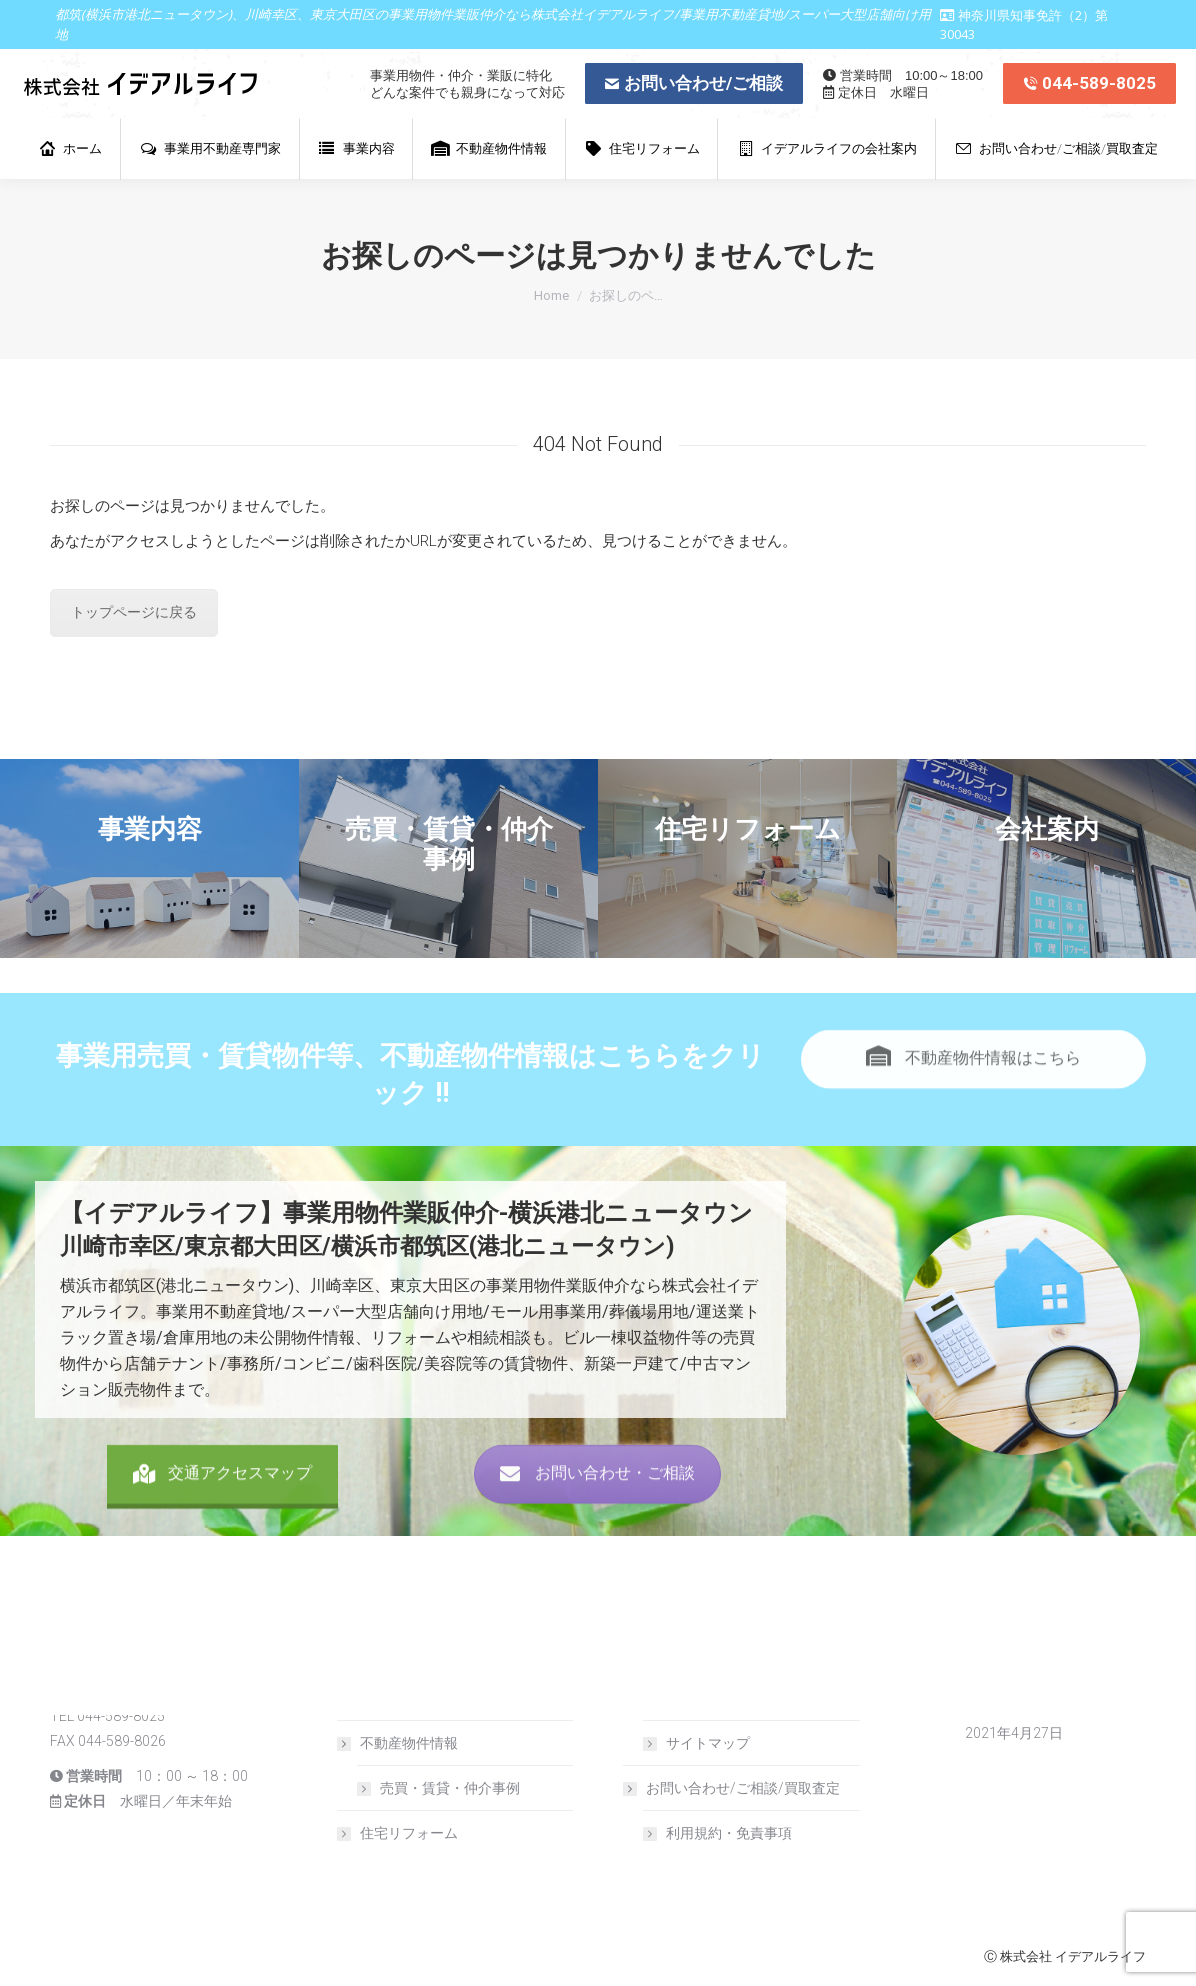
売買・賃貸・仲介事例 (450, 1788)
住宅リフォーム (409, 1833)
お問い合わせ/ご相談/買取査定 (733, 1788)
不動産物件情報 (399, 1743)
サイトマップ (708, 1743)
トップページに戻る (134, 612)
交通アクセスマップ (222, 1517)
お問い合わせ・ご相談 (597, 1517)
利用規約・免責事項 (729, 1833)
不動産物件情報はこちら (973, 1102)
